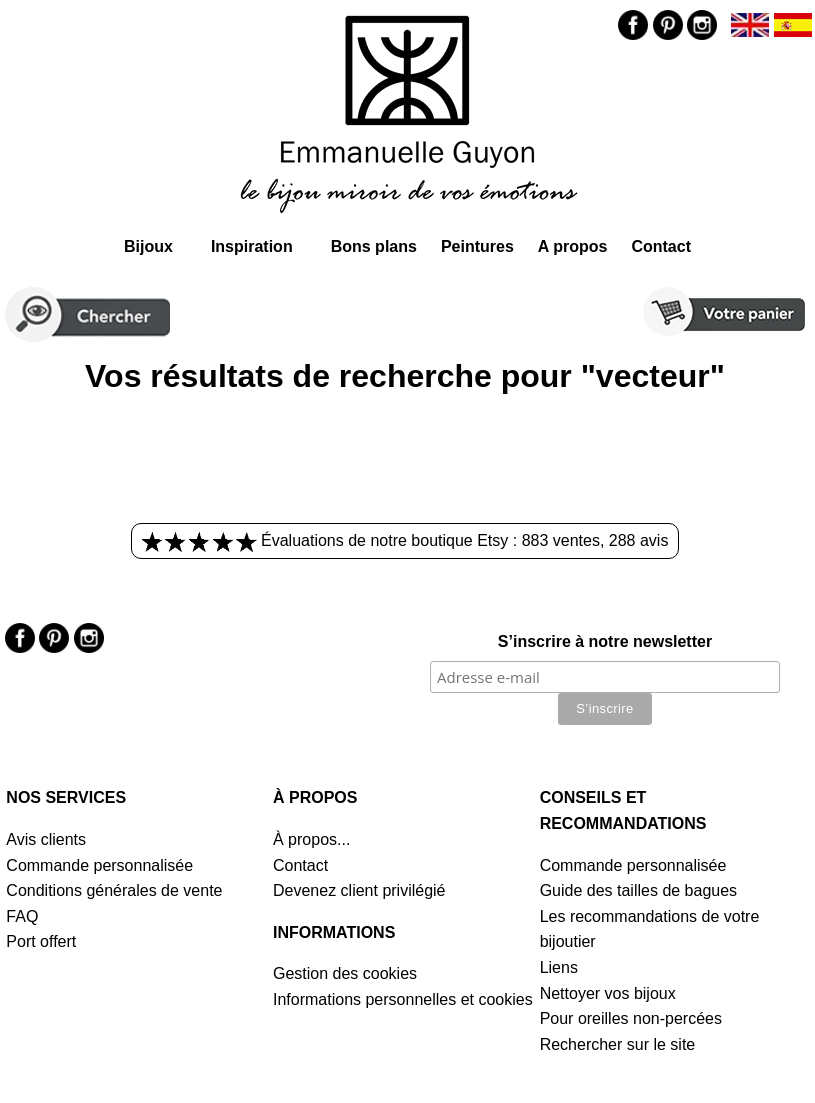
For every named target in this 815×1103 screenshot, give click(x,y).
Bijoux (148, 246)
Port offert (41, 941)
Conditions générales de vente (114, 890)
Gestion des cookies (345, 973)
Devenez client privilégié (359, 890)
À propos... (311, 839)
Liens (559, 967)
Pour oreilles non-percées (631, 1018)
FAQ (22, 916)
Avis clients (46, 839)
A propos (573, 246)
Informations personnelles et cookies (403, 999)
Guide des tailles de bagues (638, 890)
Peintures (477, 246)
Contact (661, 246)
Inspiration (252, 246)
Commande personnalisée (99, 865)
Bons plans (374, 246)
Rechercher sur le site (618, 1044)
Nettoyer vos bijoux (608, 993)
